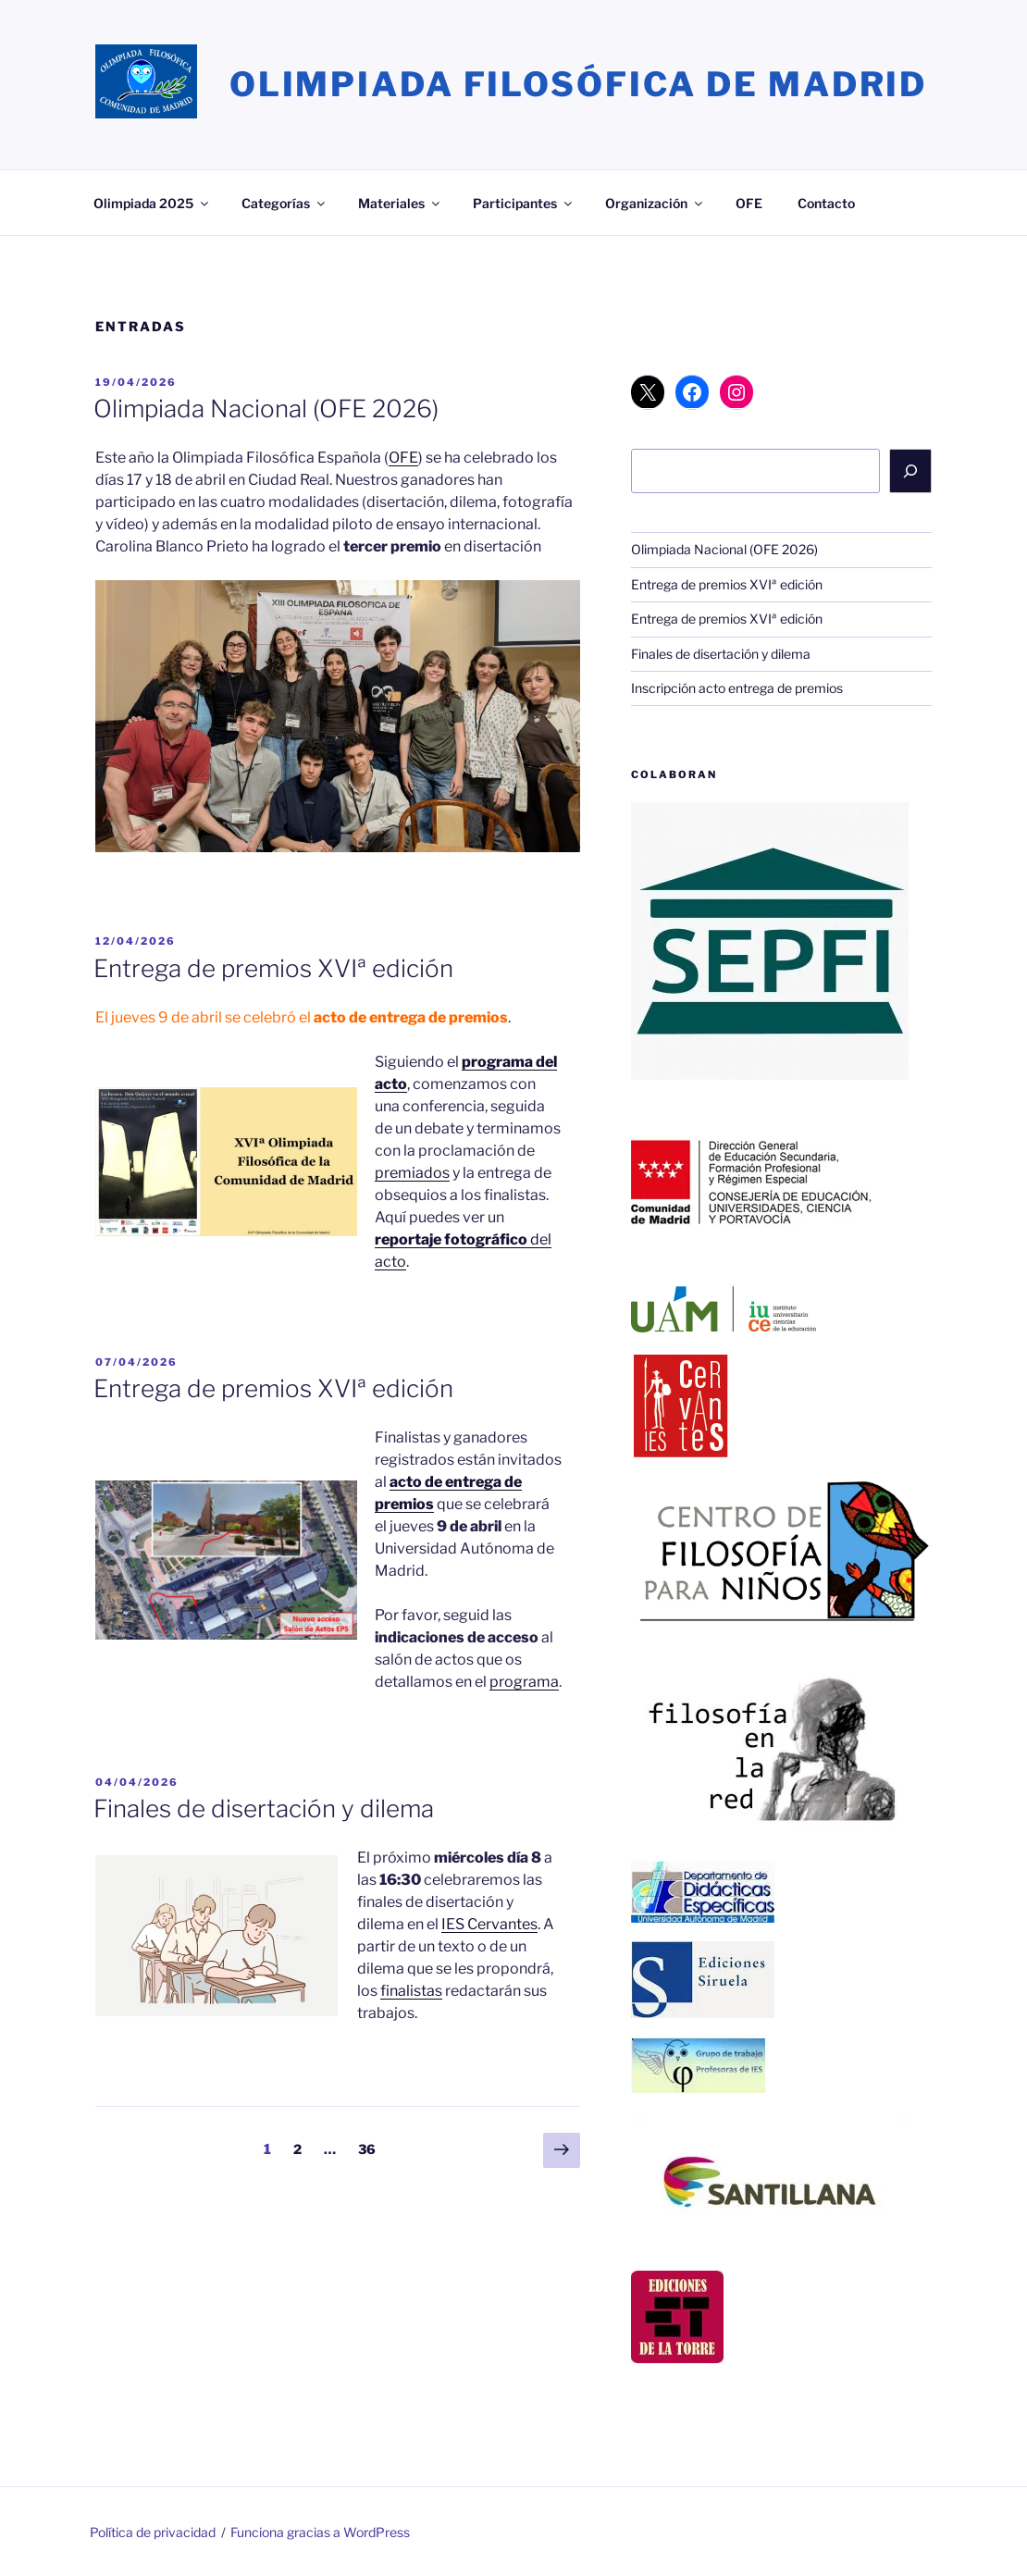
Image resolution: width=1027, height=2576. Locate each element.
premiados (412, 1173)
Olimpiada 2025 (152, 203)
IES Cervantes (489, 1924)
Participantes (524, 203)
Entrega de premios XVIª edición (273, 968)
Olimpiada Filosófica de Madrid (578, 84)
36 (371, 2147)
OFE (749, 203)
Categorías (284, 203)
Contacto (826, 203)
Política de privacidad (153, 2532)
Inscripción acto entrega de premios (737, 688)
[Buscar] (910, 471)
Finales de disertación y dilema (263, 1808)
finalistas (411, 1991)
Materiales (400, 203)
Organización (655, 203)
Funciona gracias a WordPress (320, 2532)
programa (524, 1681)
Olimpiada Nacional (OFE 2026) (266, 408)
